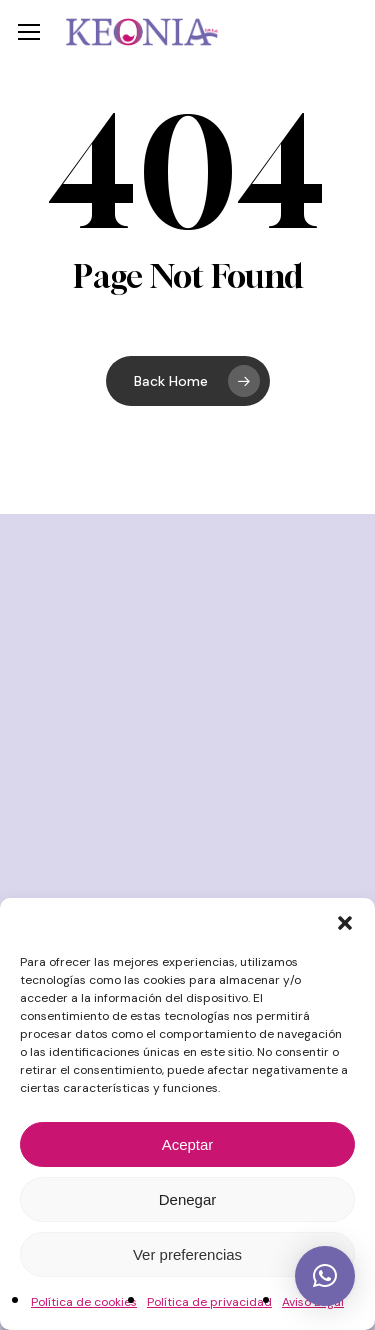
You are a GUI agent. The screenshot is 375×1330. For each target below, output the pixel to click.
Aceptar (188, 1144)
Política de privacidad (209, 1302)
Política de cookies (84, 1302)
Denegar (188, 1199)
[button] (345, 923)
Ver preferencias (187, 1254)
